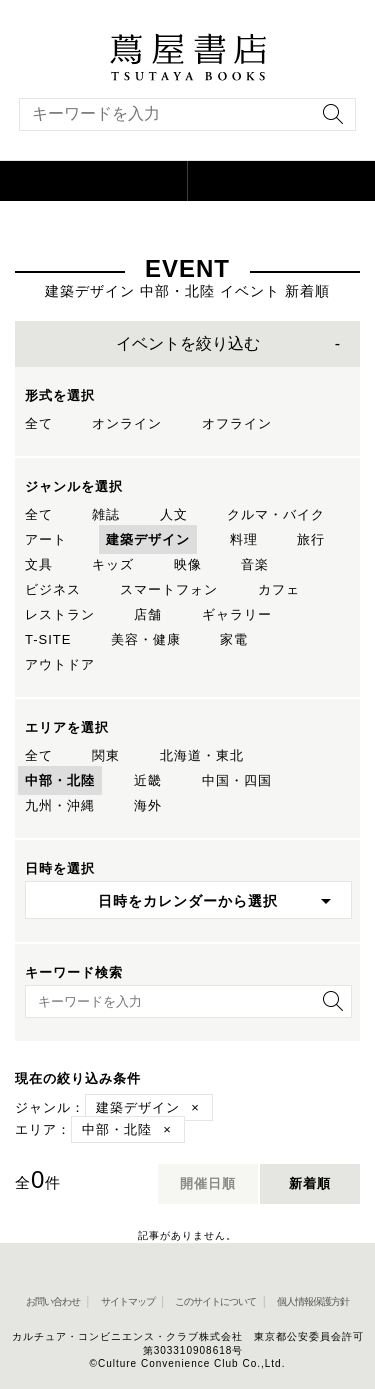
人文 (174, 514)
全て (39, 423)
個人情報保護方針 (313, 1301)
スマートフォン (169, 589)
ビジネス (53, 589)
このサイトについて (215, 1301)
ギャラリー (237, 614)
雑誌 (106, 514)
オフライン (237, 423)
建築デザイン (148, 539)
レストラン (60, 614)
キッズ (113, 564)
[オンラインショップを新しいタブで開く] (282, 181)
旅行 (311, 539)
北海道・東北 (202, 755)
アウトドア (60, 664)
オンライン (127, 423)
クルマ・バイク (276, 514)
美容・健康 (146, 639)
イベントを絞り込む (188, 343)
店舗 (148, 614)
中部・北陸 (60, 780)
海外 (148, 805)
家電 (234, 639)
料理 (244, 539)
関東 (106, 755)
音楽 (255, 564)
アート (46, 539)
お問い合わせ (53, 1301)
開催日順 (208, 1183)
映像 (188, 564)
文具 (39, 564)
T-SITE (48, 639)
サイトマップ (128, 1301)
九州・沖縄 (60, 805)
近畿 (148, 780)
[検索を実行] (328, 120)
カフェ (279, 589)
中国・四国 (237, 780)
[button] (94, 181)
